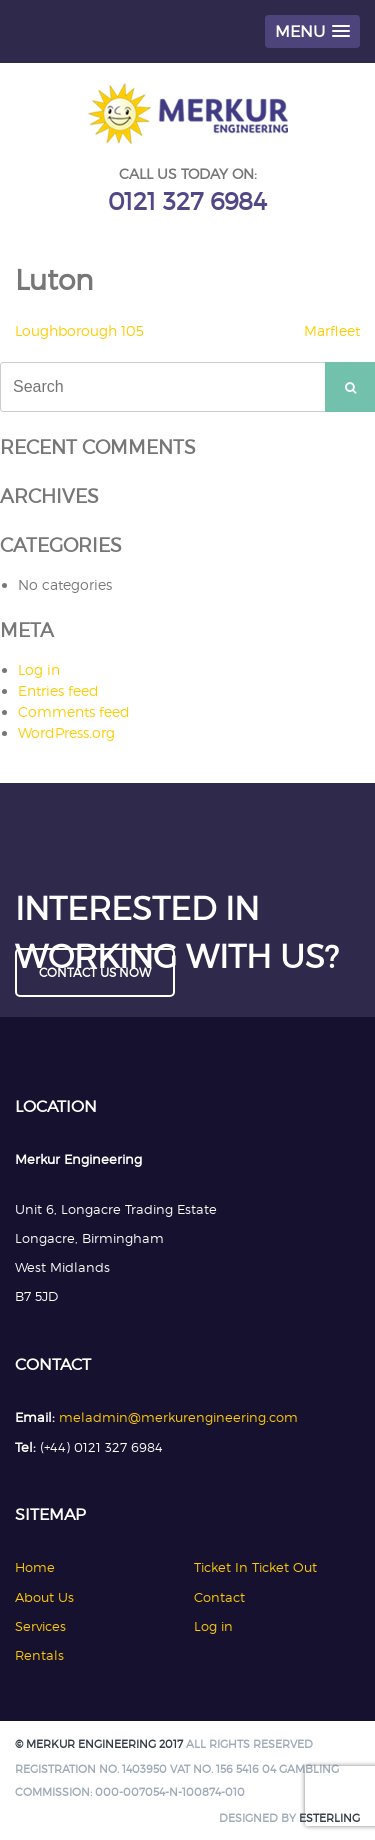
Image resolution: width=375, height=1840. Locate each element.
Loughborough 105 (79, 330)
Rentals (39, 1655)
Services (40, 1626)
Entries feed (58, 690)
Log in (39, 669)
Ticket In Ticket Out (255, 1567)
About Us (44, 1597)
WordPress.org (66, 732)
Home (35, 1567)
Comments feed (74, 711)
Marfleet (332, 330)
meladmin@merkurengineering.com (178, 1417)
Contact (219, 1597)
